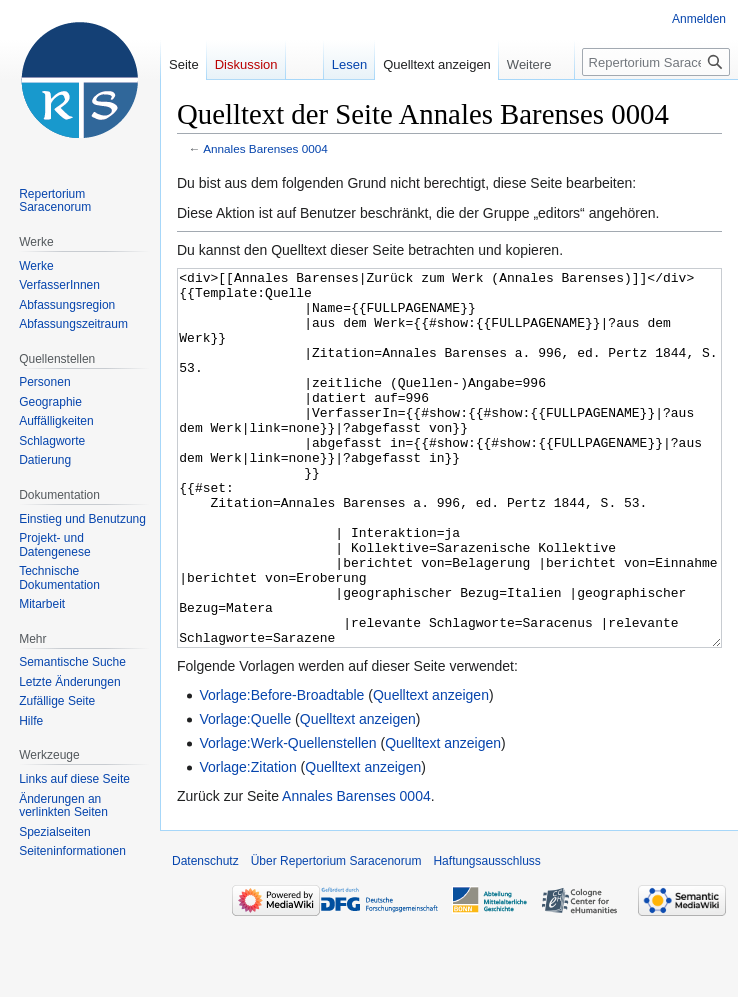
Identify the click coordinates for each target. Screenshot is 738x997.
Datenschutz (205, 936)
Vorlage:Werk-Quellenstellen (287, 818)
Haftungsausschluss (486, 936)
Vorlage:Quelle (245, 794)
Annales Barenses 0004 (265, 148)
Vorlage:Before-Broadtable (281, 770)
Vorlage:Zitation (247, 842)
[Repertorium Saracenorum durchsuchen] (656, 62)
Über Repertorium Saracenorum (336, 936)
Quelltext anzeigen (431, 770)
